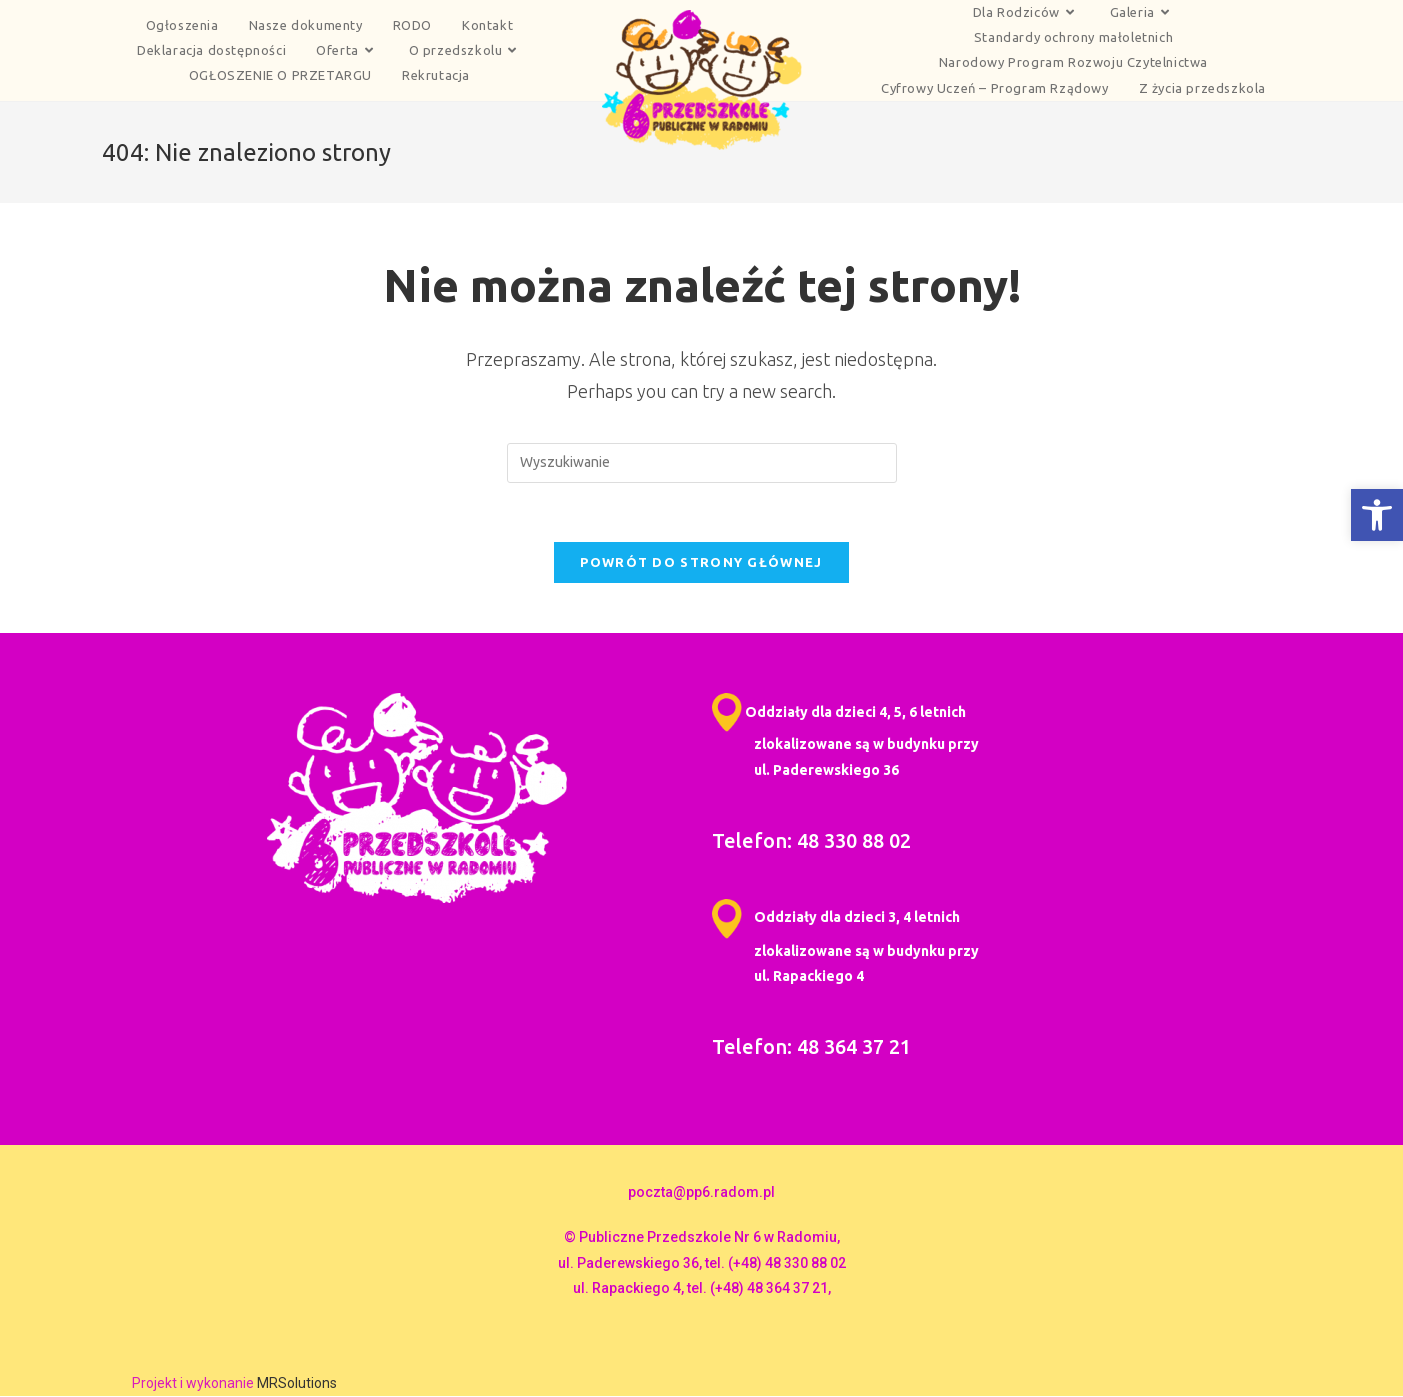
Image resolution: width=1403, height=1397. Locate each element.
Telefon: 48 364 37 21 (811, 1047)
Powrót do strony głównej (701, 563)
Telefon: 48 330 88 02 (811, 841)
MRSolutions (297, 1384)
